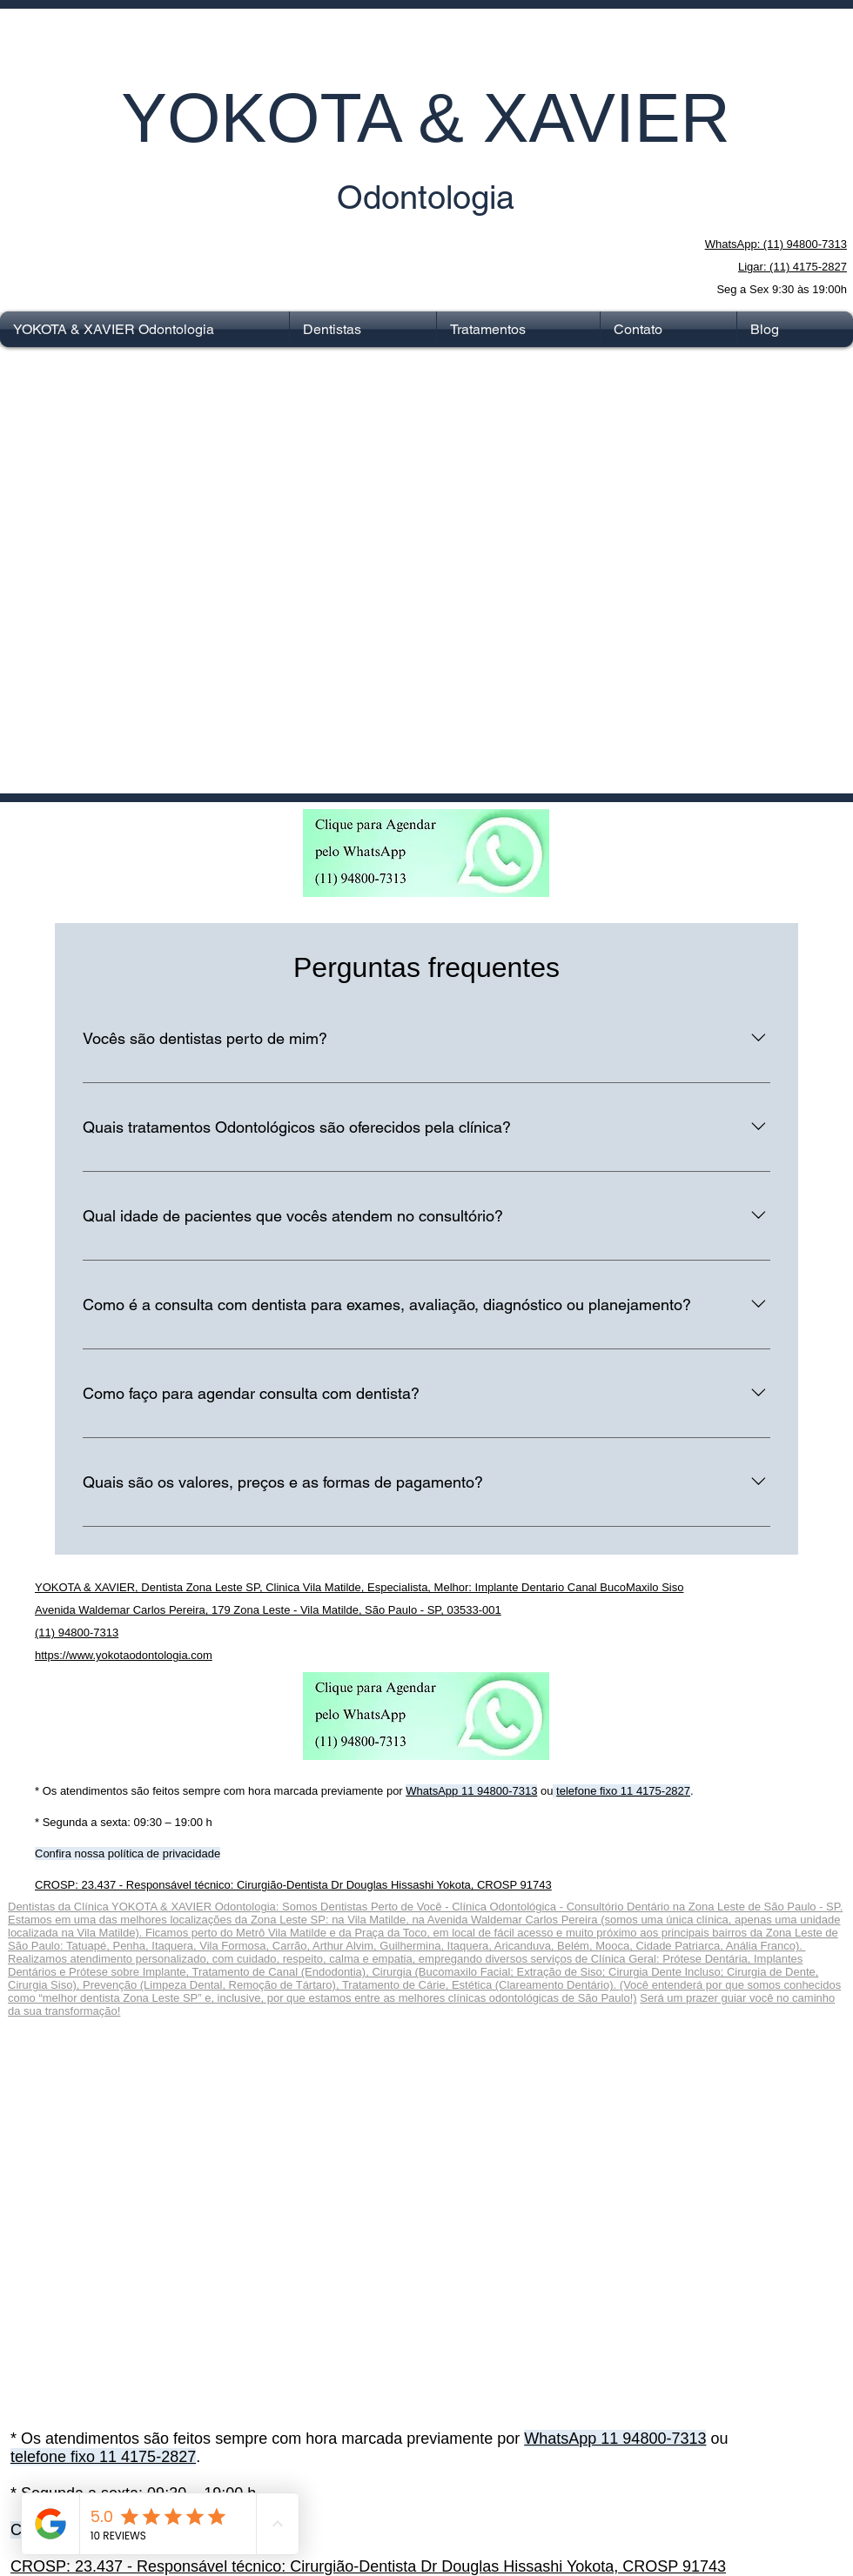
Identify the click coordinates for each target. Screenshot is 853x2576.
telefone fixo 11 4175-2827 (623, 1790)
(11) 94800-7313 (76, 1632)
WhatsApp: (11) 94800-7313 (776, 244)
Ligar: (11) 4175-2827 (792, 266)
